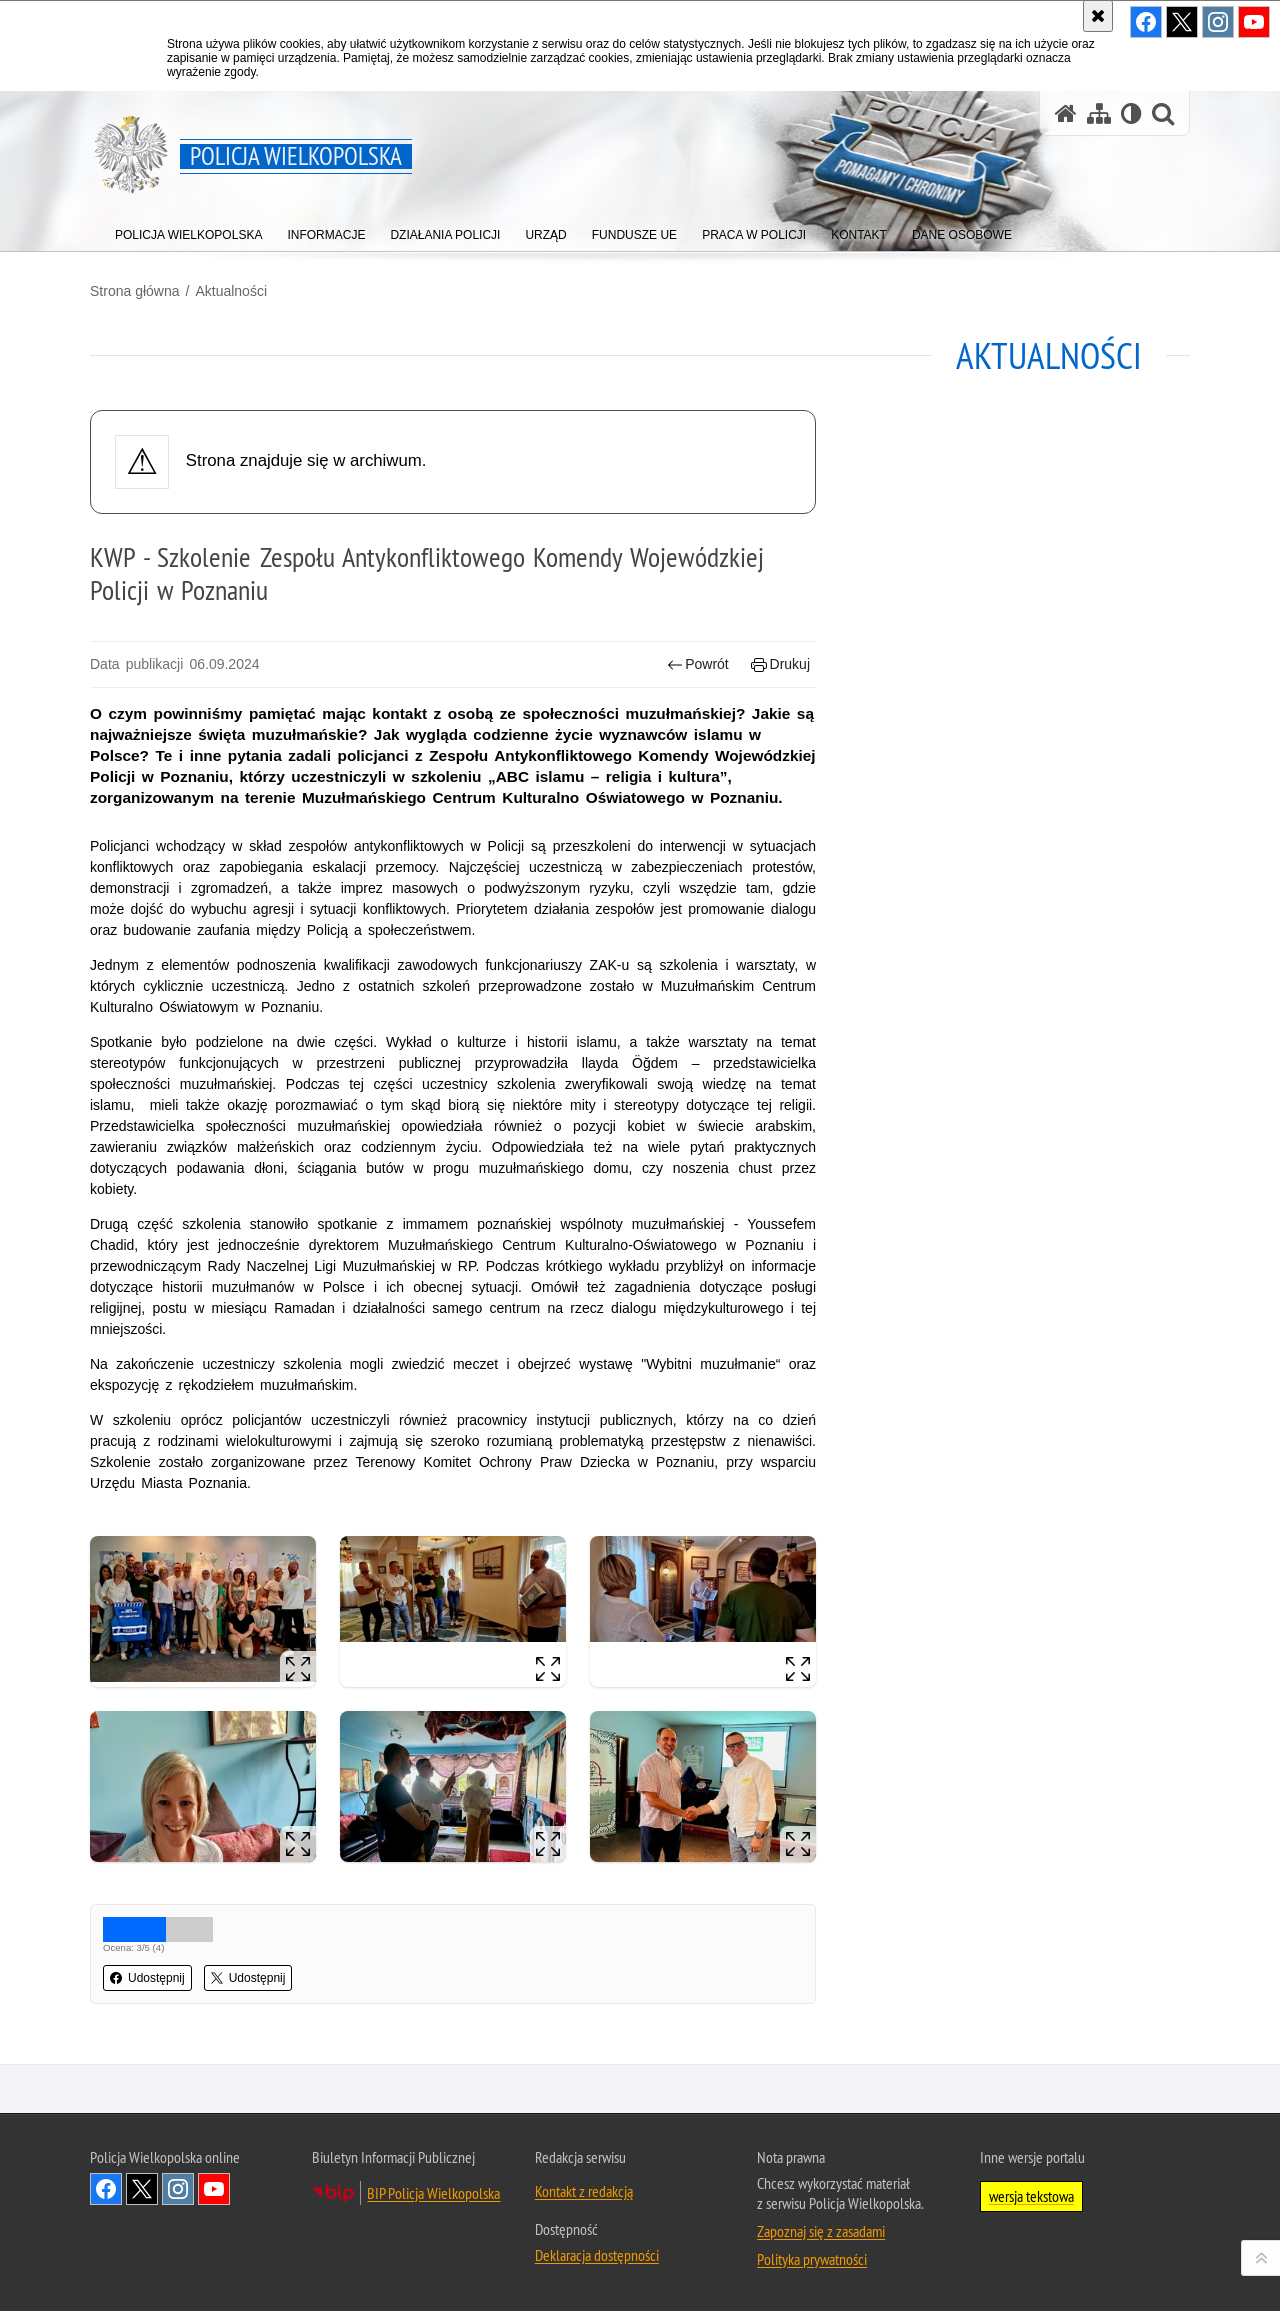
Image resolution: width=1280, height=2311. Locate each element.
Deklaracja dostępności (597, 2255)
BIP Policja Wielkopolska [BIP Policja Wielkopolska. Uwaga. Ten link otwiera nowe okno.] (433, 2193)
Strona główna (135, 291)
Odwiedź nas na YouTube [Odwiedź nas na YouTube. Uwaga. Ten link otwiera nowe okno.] (214, 2189)
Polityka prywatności (812, 2259)
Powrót (698, 664)
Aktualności (231, 291)
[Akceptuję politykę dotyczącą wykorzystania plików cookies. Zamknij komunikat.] (1098, 16)
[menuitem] (188, 230)
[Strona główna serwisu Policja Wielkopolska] (1066, 113)
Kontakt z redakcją (584, 2191)
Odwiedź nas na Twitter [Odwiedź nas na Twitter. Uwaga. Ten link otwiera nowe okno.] (142, 2189)
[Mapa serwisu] (1099, 113)
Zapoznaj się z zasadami (821, 2231)
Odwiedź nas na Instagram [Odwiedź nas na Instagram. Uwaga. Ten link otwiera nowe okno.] (178, 2189)
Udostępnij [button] (147, 1978)
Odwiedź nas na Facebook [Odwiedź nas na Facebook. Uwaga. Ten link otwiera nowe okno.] (106, 2189)
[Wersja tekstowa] (1131, 113)
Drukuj (780, 664)
